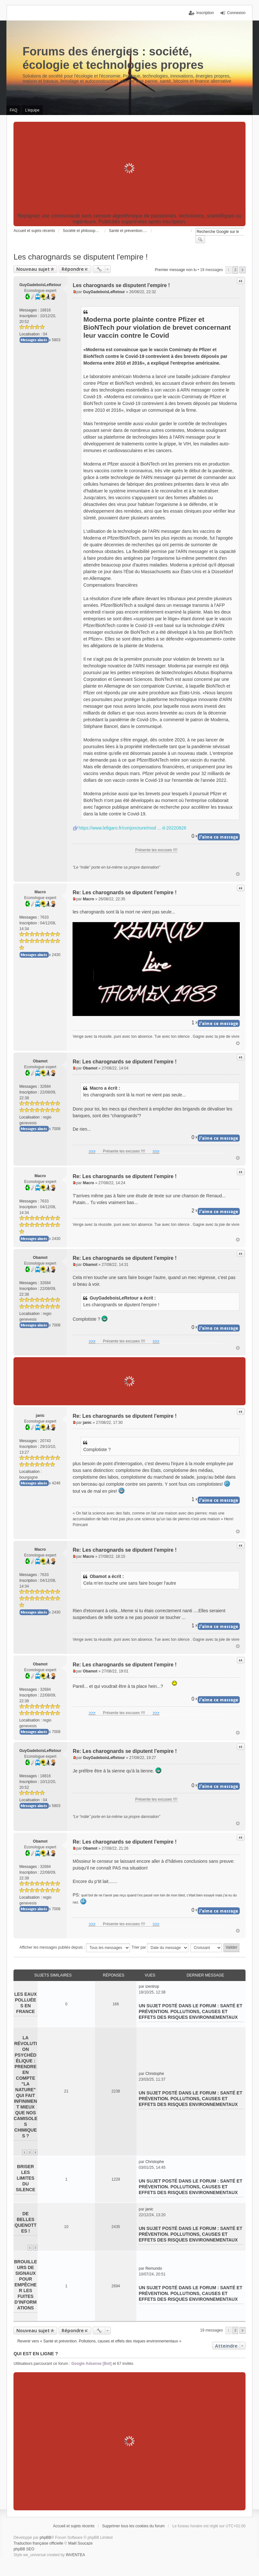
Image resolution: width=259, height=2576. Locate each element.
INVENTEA (75, 2555)
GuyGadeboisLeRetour (40, 285)
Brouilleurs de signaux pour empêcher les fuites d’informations (25, 2284)
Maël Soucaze (80, 2543)
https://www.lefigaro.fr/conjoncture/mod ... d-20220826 (132, 827)
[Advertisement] (129, 168)
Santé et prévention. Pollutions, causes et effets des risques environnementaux (190, 2011)
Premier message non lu (175, 270)
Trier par (160, 1947)
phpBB (45, 2537)
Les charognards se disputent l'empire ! (80, 256)
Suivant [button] (242, 270)
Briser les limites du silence (25, 2178)
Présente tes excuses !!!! (156, 850)
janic (40, 1415)
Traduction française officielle (38, 2543)
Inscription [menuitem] (205, 13)
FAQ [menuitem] (13, 110)
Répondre (73, 269)
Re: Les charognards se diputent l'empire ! (125, 892)
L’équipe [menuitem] (32, 110)
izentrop (152, 1986)
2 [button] (235, 270)
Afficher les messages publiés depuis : (75, 1947)
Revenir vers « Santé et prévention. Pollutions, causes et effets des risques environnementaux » (99, 2341)
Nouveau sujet (33, 269)
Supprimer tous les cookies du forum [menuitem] (133, 2526)
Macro (40, 892)
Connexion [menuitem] (236, 13)
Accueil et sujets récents (73, 2526)
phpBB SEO (23, 2549)
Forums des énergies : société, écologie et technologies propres (112, 58)
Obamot (40, 1061)
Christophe (154, 2073)
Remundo (153, 2268)
